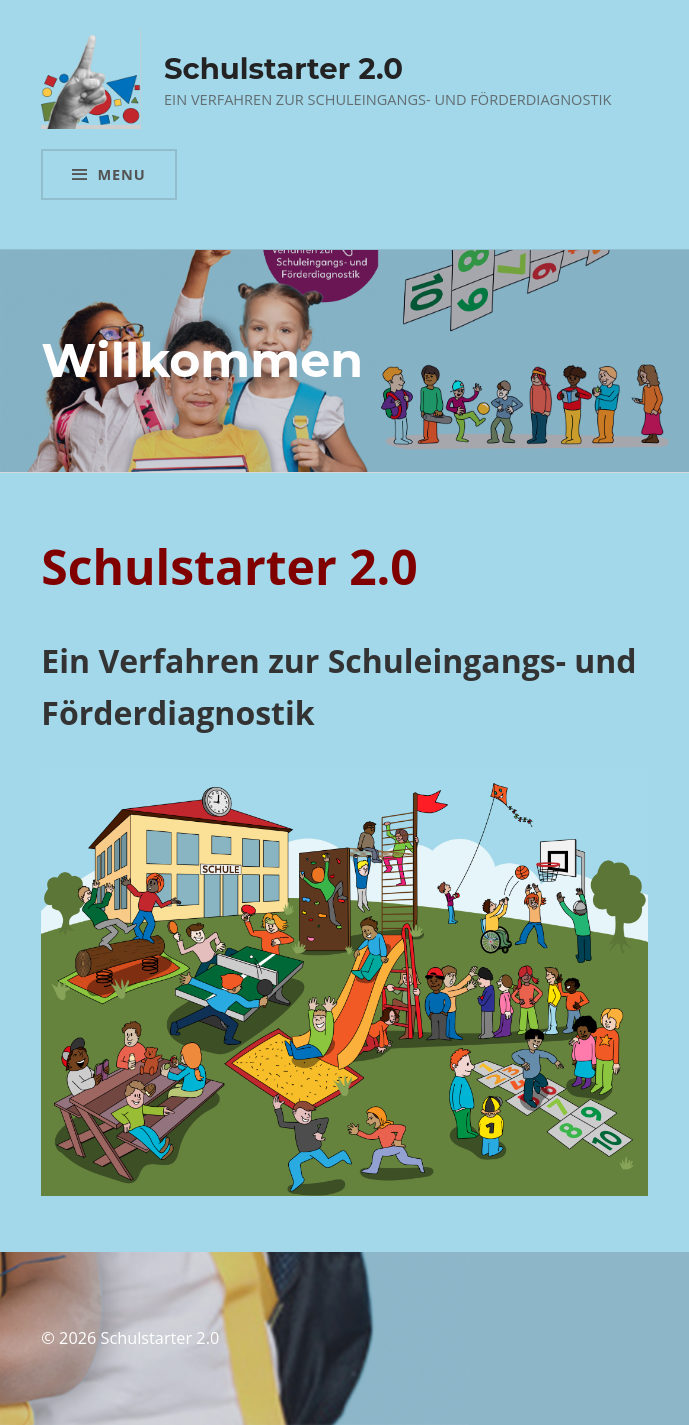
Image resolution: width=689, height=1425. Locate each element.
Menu (121, 174)
